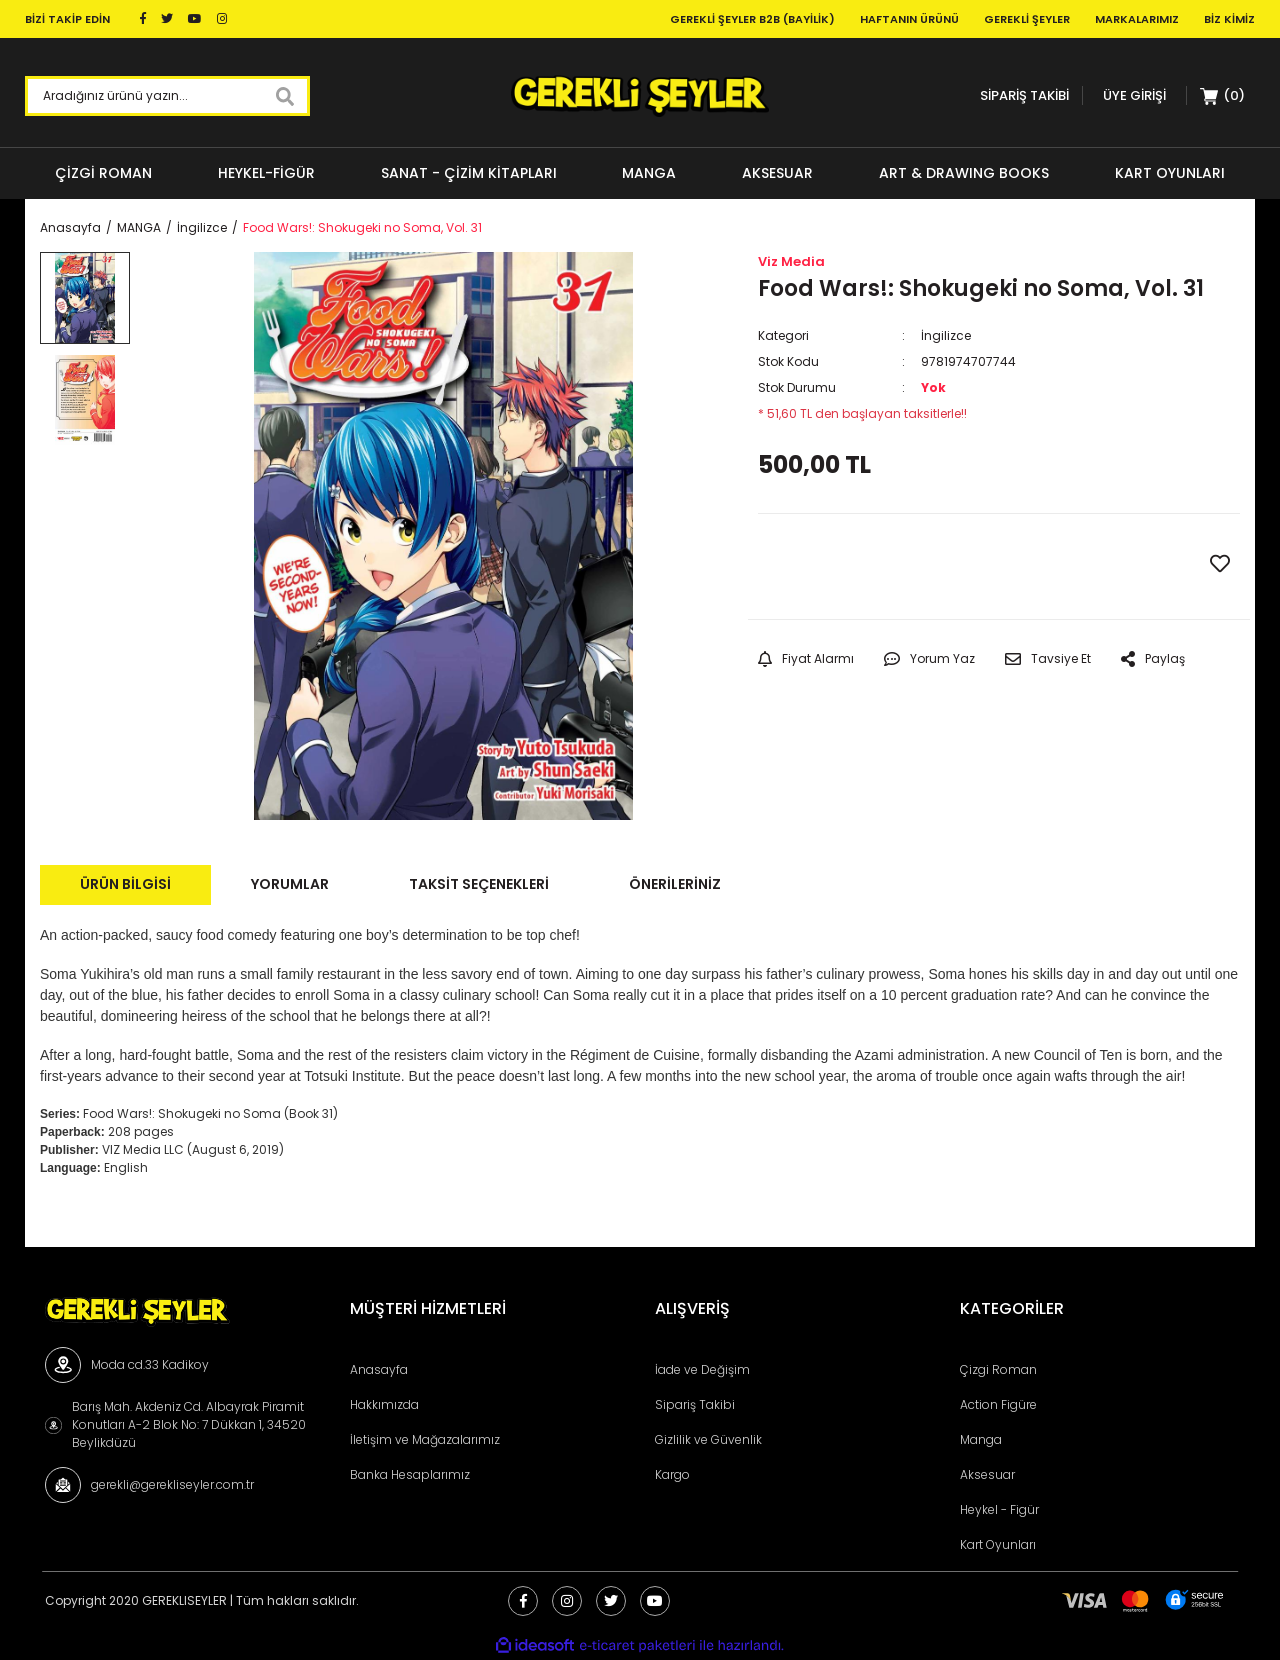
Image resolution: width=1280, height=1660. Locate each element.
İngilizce (946, 335)
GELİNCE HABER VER (878, 565)
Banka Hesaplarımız (410, 1474)
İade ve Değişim (702, 1369)
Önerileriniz (675, 884)
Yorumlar (290, 884)
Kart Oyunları (998, 1544)
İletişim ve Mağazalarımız (425, 1439)
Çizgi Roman (998, 1369)
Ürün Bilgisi (125, 884)
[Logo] (639, 96)
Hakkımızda (384, 1404)
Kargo (672, 1474)
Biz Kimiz (1229, 19)
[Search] (167, 96)
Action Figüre (998, 1404)
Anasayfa (379, 1369)
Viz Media (791, 261)
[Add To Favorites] (1220, 564)
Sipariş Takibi (695, 1404)
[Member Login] (1134, 95)
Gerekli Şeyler (1027, 19)
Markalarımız (1137, 19)
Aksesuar (987, 1474)
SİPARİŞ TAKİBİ (1024, 95)
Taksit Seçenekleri (479, 884)
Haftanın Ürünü (909, 19)
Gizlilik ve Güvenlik (708, 1439)
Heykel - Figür (999, 1509)
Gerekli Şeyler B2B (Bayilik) (752, 19)
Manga (981, 1439)
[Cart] (1223, 96)
